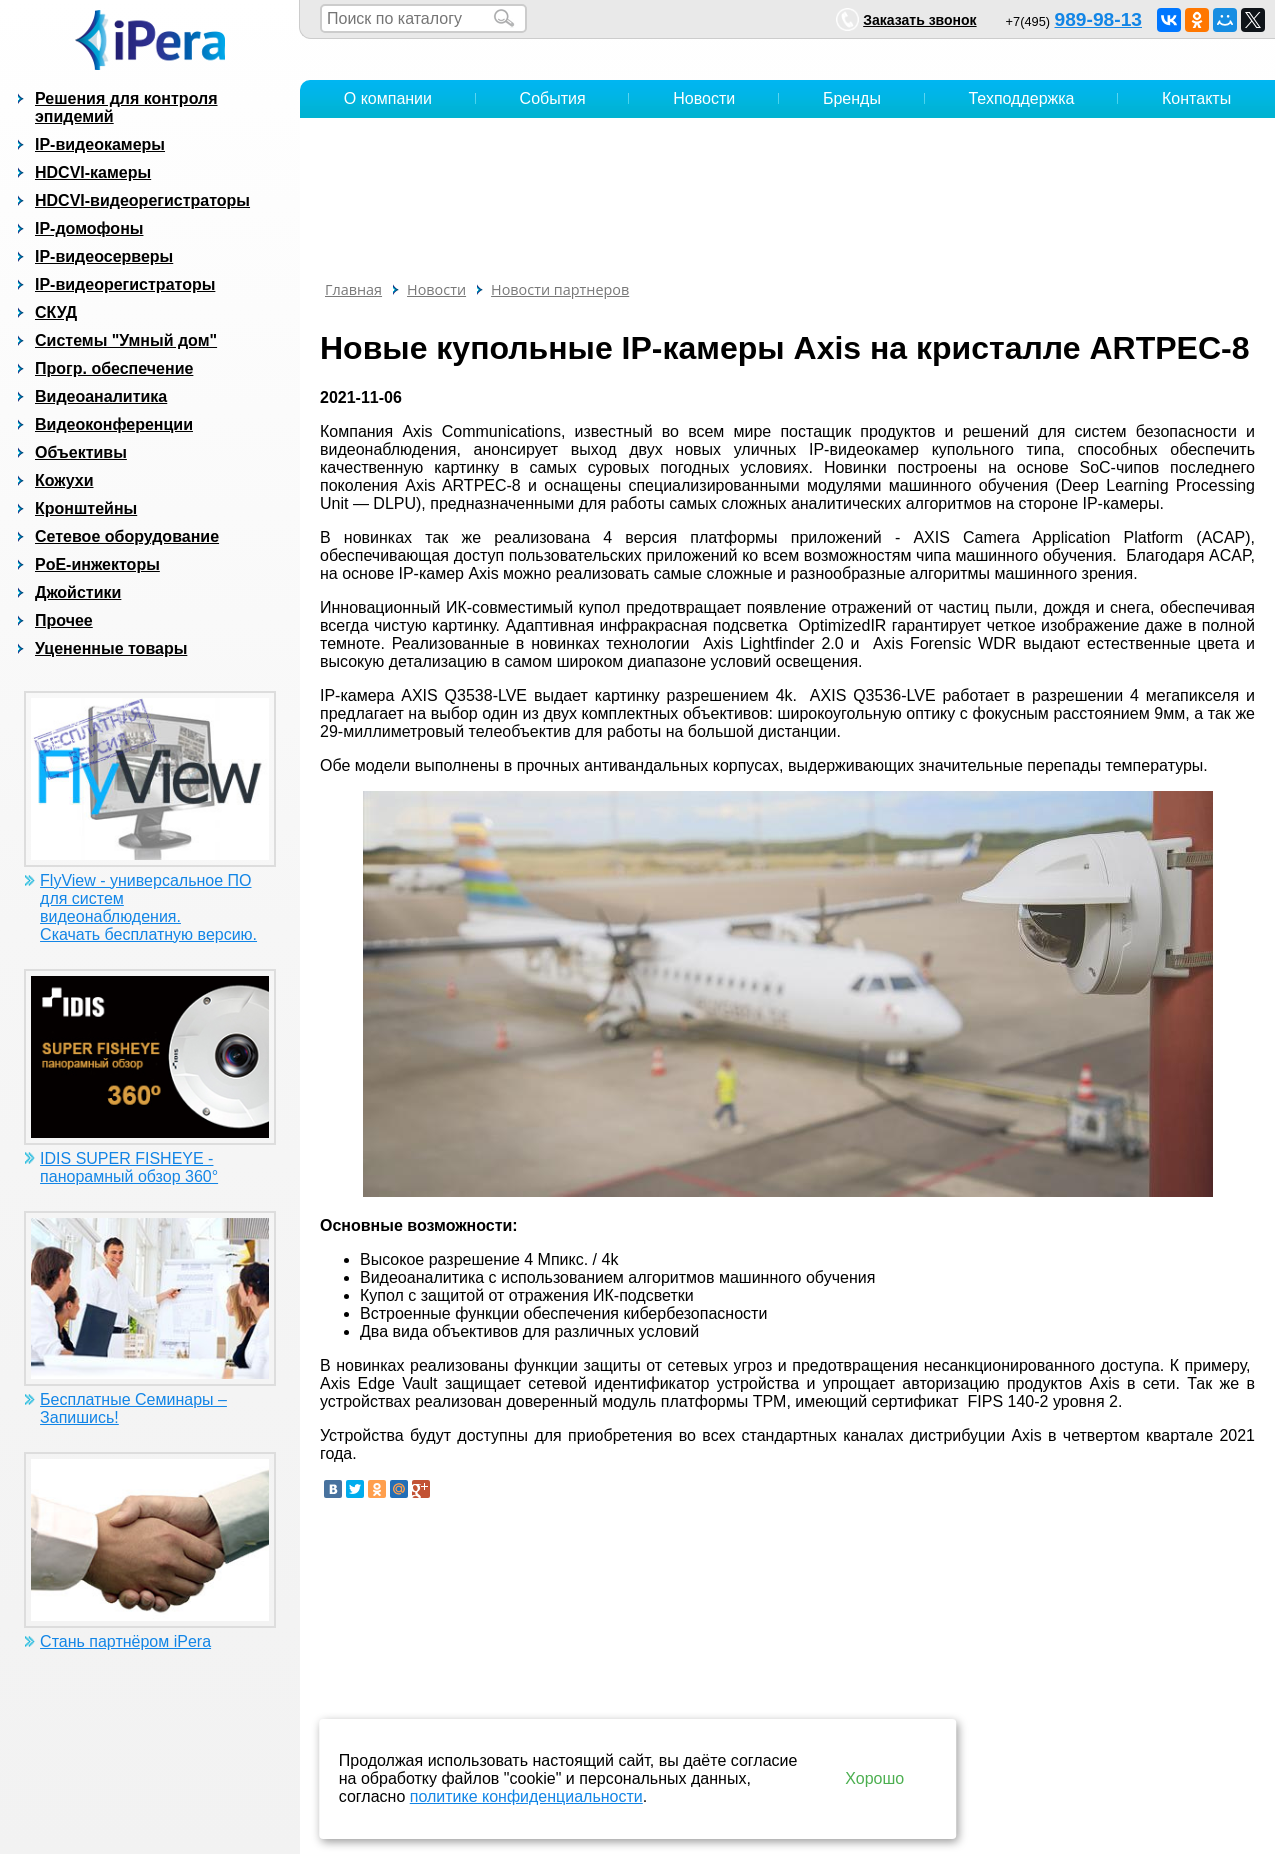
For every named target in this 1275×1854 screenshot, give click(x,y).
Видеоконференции (114, 424)
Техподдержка (1021, 98)
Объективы (81, 452)
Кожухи (64, 480)
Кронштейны (86, 508)
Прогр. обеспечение (114, 368)
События (553, 98)
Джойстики (78, 592)
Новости (704, 98)
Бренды (852, 98)
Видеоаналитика (101, 396)
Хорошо (874, 1778)
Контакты (1196, 98)
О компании (388, 98)
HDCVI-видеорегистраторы (142, 200)
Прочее (64, 620)
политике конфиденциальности (526, 1796)
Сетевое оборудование (127, 536)
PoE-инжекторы (97, 564)
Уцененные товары (111, 648)
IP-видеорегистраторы (125, 284)
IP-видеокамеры (100, 144)
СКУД (56, 312)
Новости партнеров (560, 289)
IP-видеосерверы (104, 256)
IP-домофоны (89, 228)
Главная (353, 289)
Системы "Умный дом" (126, 340)
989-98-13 (1098, 19)
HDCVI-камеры (93, 172)
